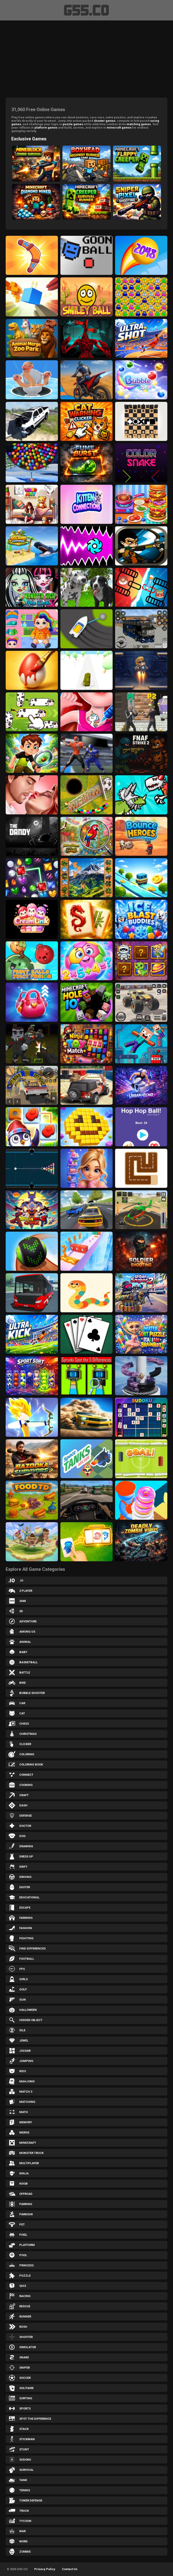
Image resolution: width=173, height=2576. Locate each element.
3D (21, 1611)
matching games (139, 124)
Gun (22, 1999)
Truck (24, 2510)
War (22, 2531)
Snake (24, 2357)
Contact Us (69, 2569)
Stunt (24, 2449)
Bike (22, 1682)
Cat (22, 1713)
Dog (22, 1836)
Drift (23, 1866)
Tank (23, 2480)
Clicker (25, 1744)
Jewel (23, 2040)
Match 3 (25, 2091)
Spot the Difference (35, 2418)
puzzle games (73, 124)
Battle (24, 1672)
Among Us (27, 1631)
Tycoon (25, 2521)
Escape (24, 1907)
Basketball (28, 1662)
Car (22, 1703)
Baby (23, 1652)
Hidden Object (30, 2020)
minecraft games (119, 127)
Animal (25, 1642)
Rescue (24, 2306)
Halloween (28, 2010)
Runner (25, 2316)
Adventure (28, 1621)
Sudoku (25, 2459)
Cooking (26, 1785)
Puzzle (25, 2275)
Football (26, 1958)
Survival (26, 2470)
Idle (22, 2030)
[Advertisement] (86, 60)
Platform (27, 2245)
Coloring (26, 1754)
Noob (23, 2183)
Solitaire (26, 2388)
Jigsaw (25, 2050)
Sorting (25, 2398)
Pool (23, 2255)
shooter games (104, 120)
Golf (23, 1989)
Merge (24, 2132)
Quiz (22, 2286)
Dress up (26, 1856)
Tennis (24, 2490)
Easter (24, 1887)
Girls (23, 1979)
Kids (22, 2071)
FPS (22, 1969)
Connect (26, 1774)
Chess (24, 1723)
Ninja (24, 2173)
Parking (25, 2204)
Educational (29, 1897)
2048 (22, 1601)
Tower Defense (30, 2500)
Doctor (25, 1826)
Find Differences (32, 1948)
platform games (46, 127)
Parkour (26, 2214)
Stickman (27, 2439)
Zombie (25, 2551)
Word (23, 2541)
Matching (27, 2102)
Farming (26, 1918)
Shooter (26, 2337)
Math (23, 2112)
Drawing (26, 1846)
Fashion (25, 1928)
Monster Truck (31, 2153)
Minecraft (27, 2142)
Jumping (26, 2061)
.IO (21, 1580)
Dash (23, 1805)
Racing (25, 2296)
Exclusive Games (29, 139)
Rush (23, 2326)
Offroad (25, 2194)
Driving (25, 1877)
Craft (24, 1795)
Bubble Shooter (32, 1693)
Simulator (27, 2347)
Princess (26, 2265)
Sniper (24, 2367)
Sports (25, 2408)
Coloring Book (31, 1764)
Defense (25, 1815)
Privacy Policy (44, 2569)
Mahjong (27, 2081)
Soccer (25, 2378)
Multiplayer (29, 2163)
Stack (24, 2429)
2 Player (25, 1590)
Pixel (23, 2234)
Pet (22, 2224)
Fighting (26, 1938)
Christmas (28, 1734)
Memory (25, 2122)
